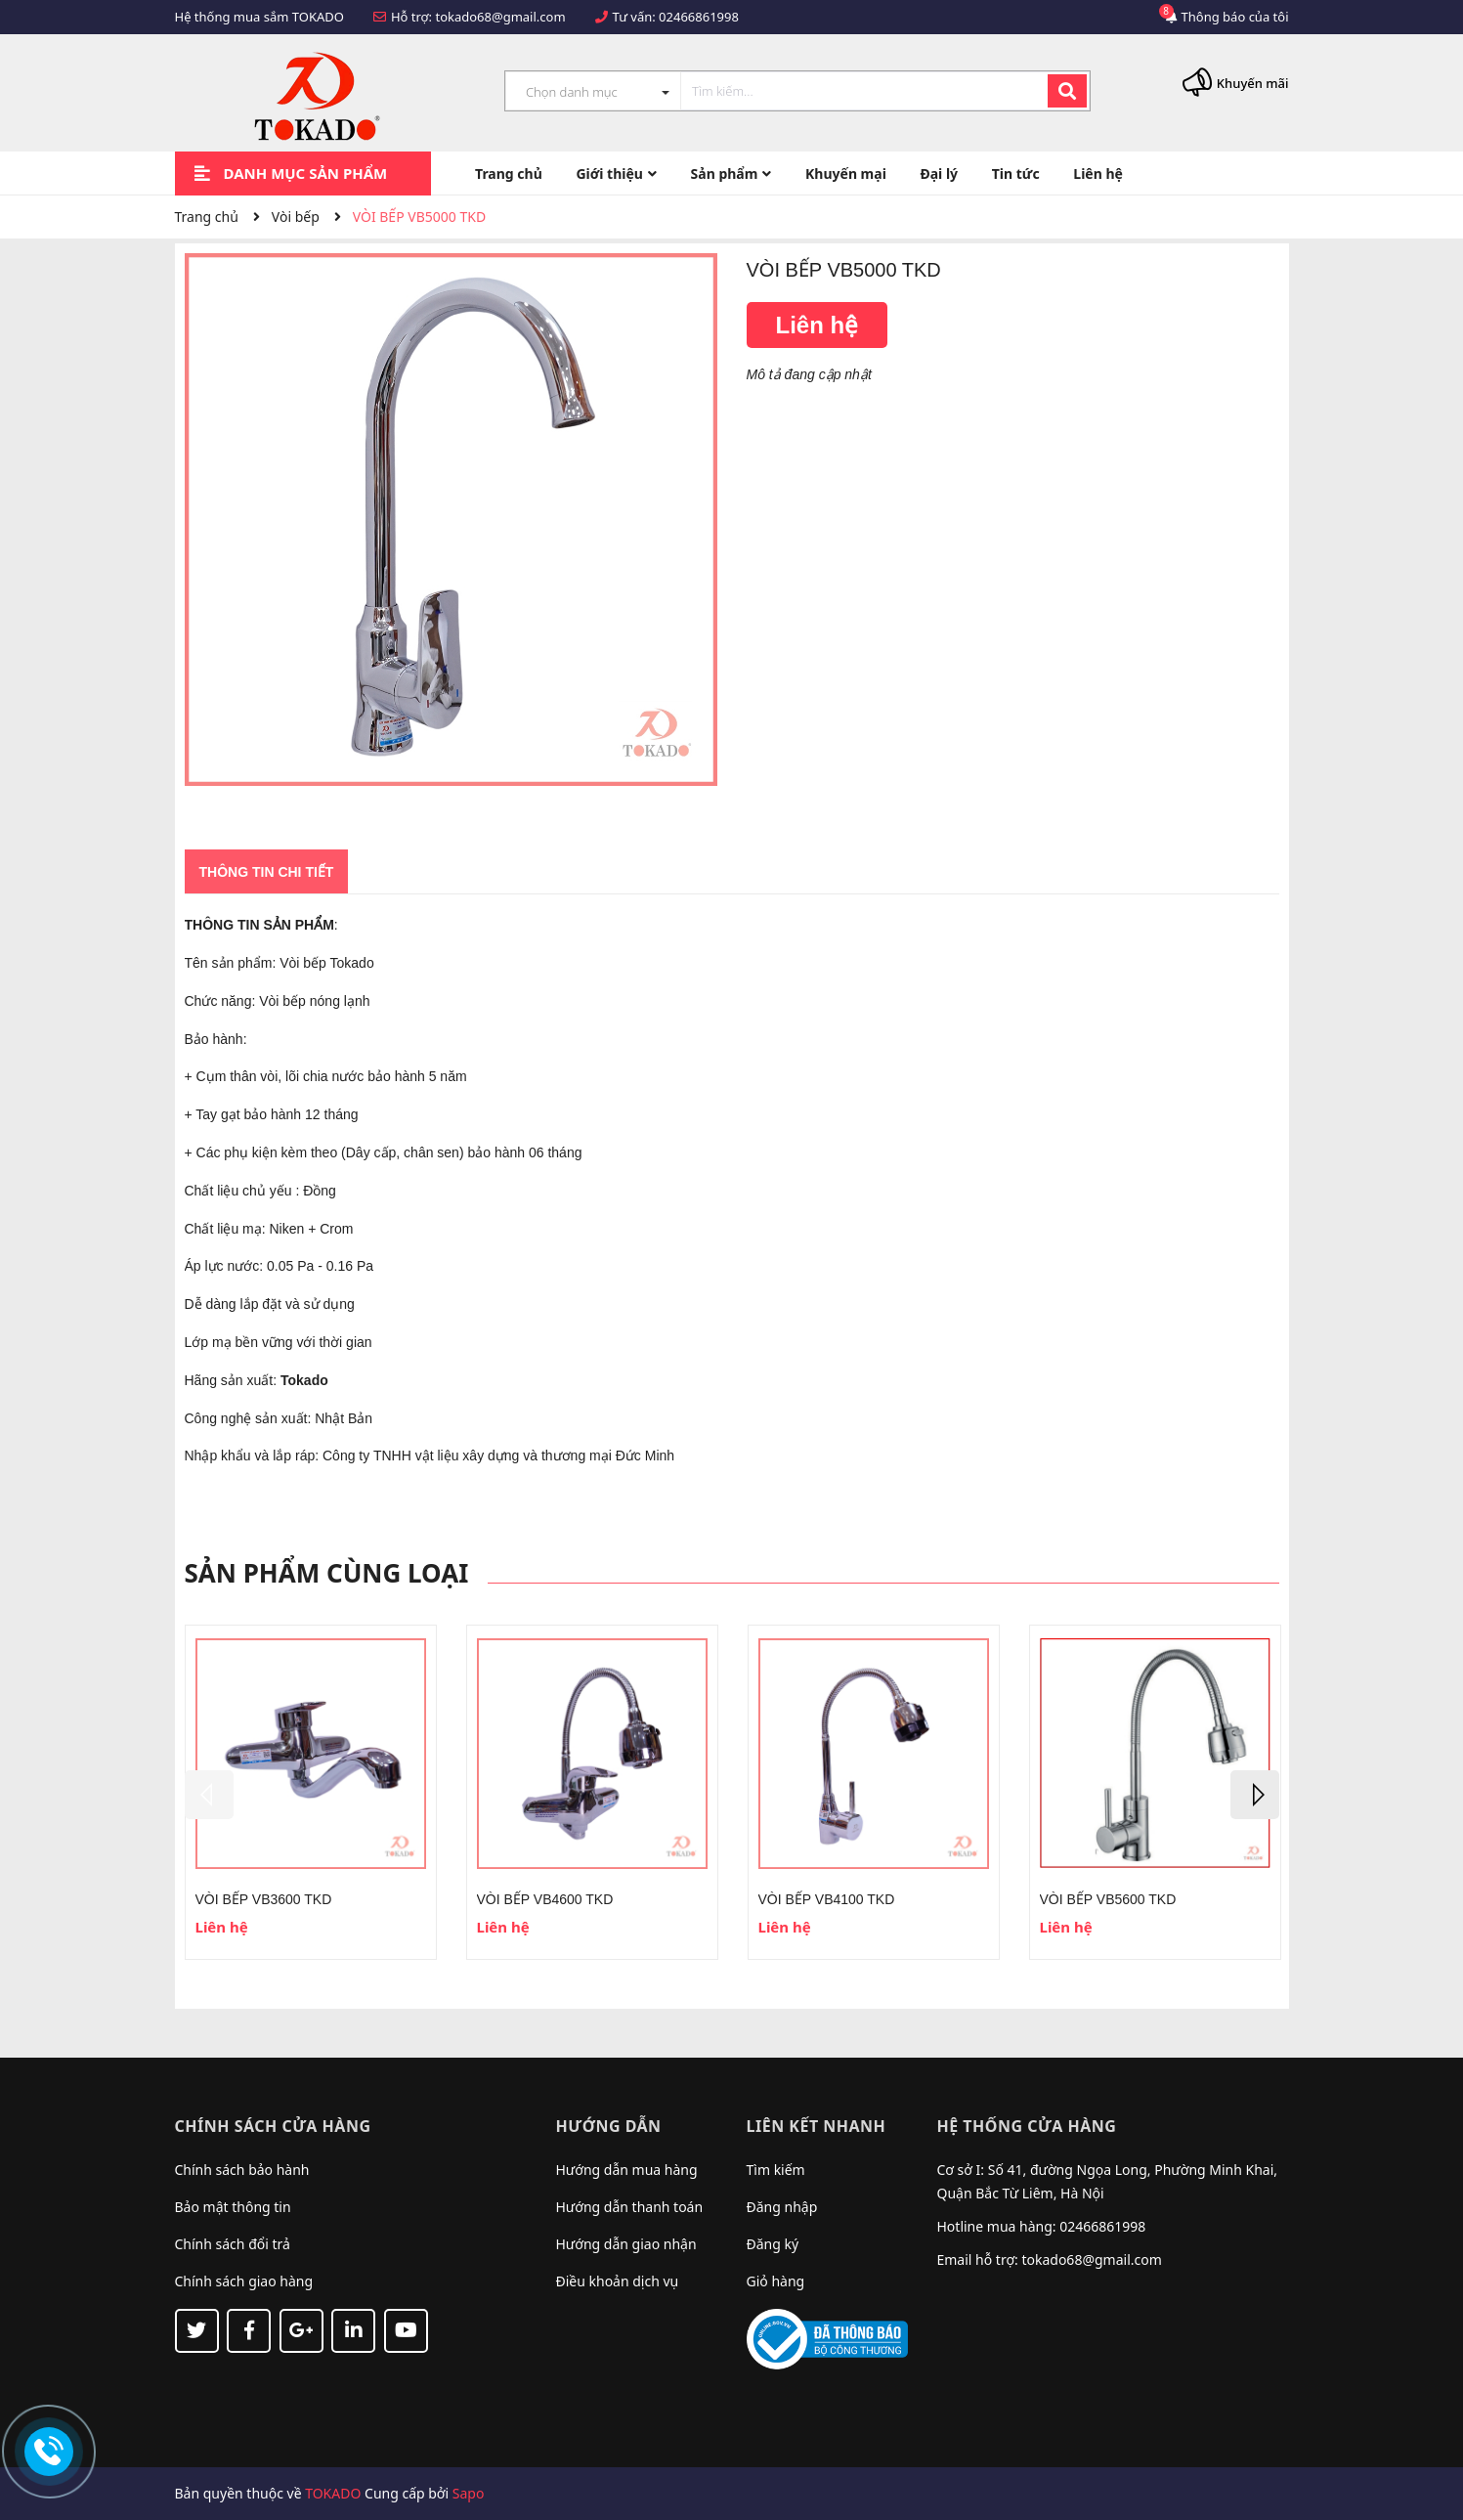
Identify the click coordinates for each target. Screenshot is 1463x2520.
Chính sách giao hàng (244, 2281)
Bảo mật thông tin (233, 2206)
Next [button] (1254, 1794)
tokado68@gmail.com (500, 16)
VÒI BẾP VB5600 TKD (1108, 1899)
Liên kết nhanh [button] (816, 2126)
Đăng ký (773, 2244)
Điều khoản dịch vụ (617, 2281)
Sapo (468, 2493)
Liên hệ (817, 325)
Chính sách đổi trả (232, 2244)
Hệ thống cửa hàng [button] (1027, 2126)
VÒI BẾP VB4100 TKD (826, 1899)
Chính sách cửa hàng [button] (273, 2126)
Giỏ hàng (776, 2281)
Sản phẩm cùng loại (327, 1572)
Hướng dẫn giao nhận (626, 2244)
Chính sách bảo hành (242, 2169)
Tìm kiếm (776, 2169)
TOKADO (333, 2493)
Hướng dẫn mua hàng (627, 2169)
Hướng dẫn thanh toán (630, 2206)
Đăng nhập (782, 2206)
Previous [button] (209, 1794)
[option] (311, 1792)
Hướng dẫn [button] (609, 2126)
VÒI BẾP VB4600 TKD (545, 1899)
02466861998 (699, 16)
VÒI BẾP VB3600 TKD (263, 1899)
